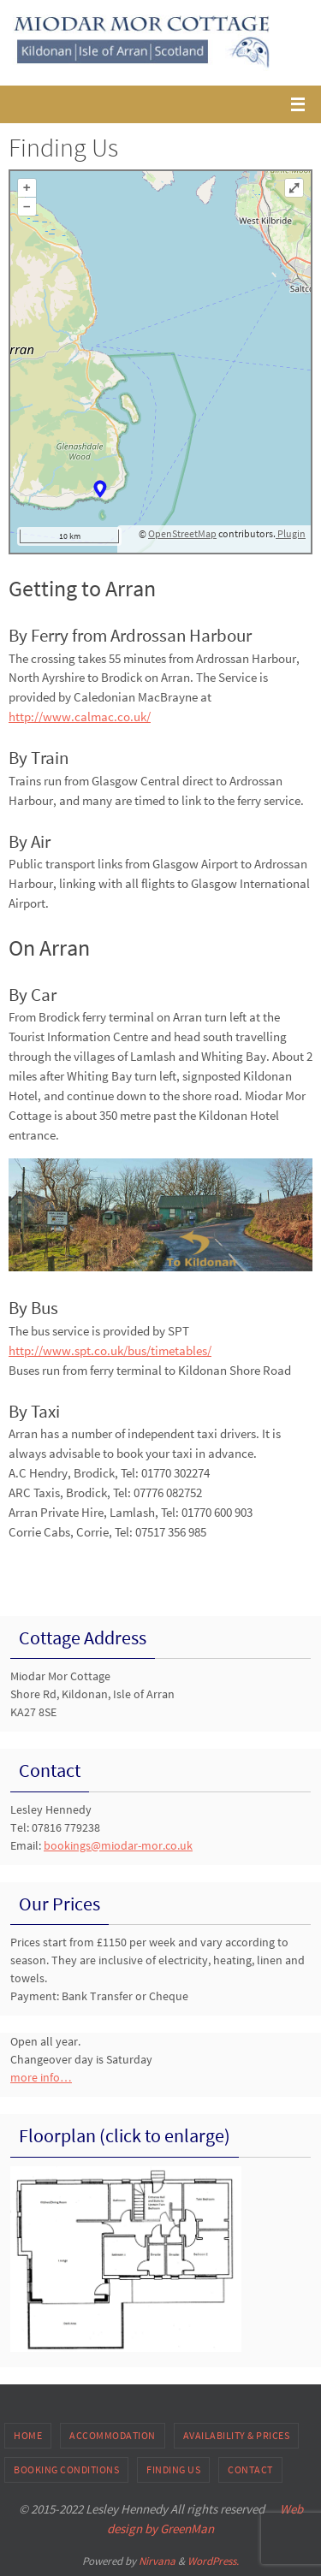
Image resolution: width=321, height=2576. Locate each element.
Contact (250, 2469)
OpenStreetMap (182, 533)
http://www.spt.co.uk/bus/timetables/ (110, 1350)
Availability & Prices (236, 2435)
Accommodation (112, 2435)
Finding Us (173, 2469)
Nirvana (157, 2561)
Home (28, 2435)
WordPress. (213, 2561)
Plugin (291, 533)
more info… (41, 2077)
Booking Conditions (66, 2469)
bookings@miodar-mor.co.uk (118, 1845)
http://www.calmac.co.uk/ (80, 716)
